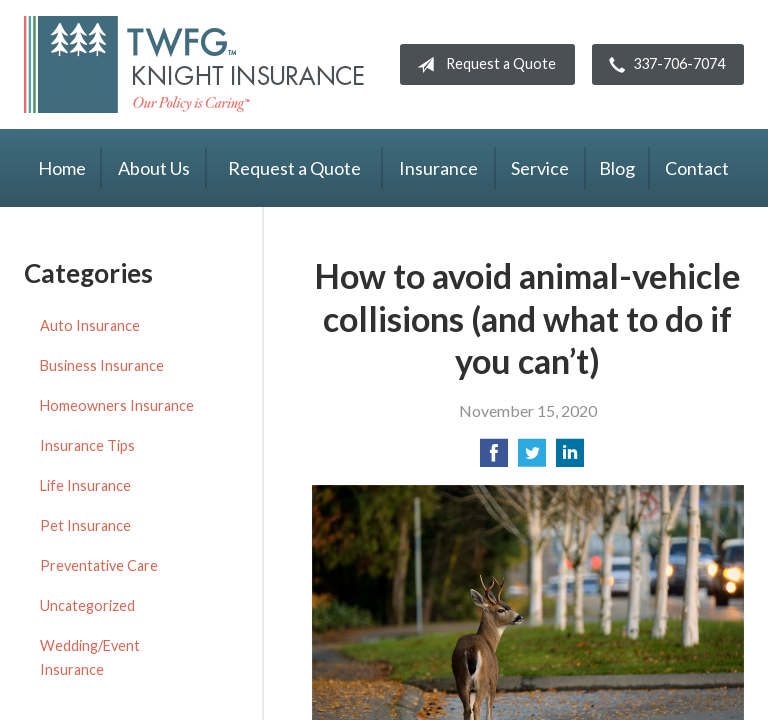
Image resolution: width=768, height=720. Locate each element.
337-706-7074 (663, 65)
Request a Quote (482, 65)
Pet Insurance (85, 525)
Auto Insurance (90, 325)
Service (540, 168)
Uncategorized (87, 605)
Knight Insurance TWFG (194, 64)
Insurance (438, 168)
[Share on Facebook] (494, 458)
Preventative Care (99, 565)
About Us (154, 168)
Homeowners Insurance (117, 405)
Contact (697, 168)
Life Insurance (85, 485)
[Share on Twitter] (532, 458)
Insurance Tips (87, 445)
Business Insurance (102, 365)
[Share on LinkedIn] (570, 458)
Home (62, 168)
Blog (617, 168)
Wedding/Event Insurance (90, 657)
